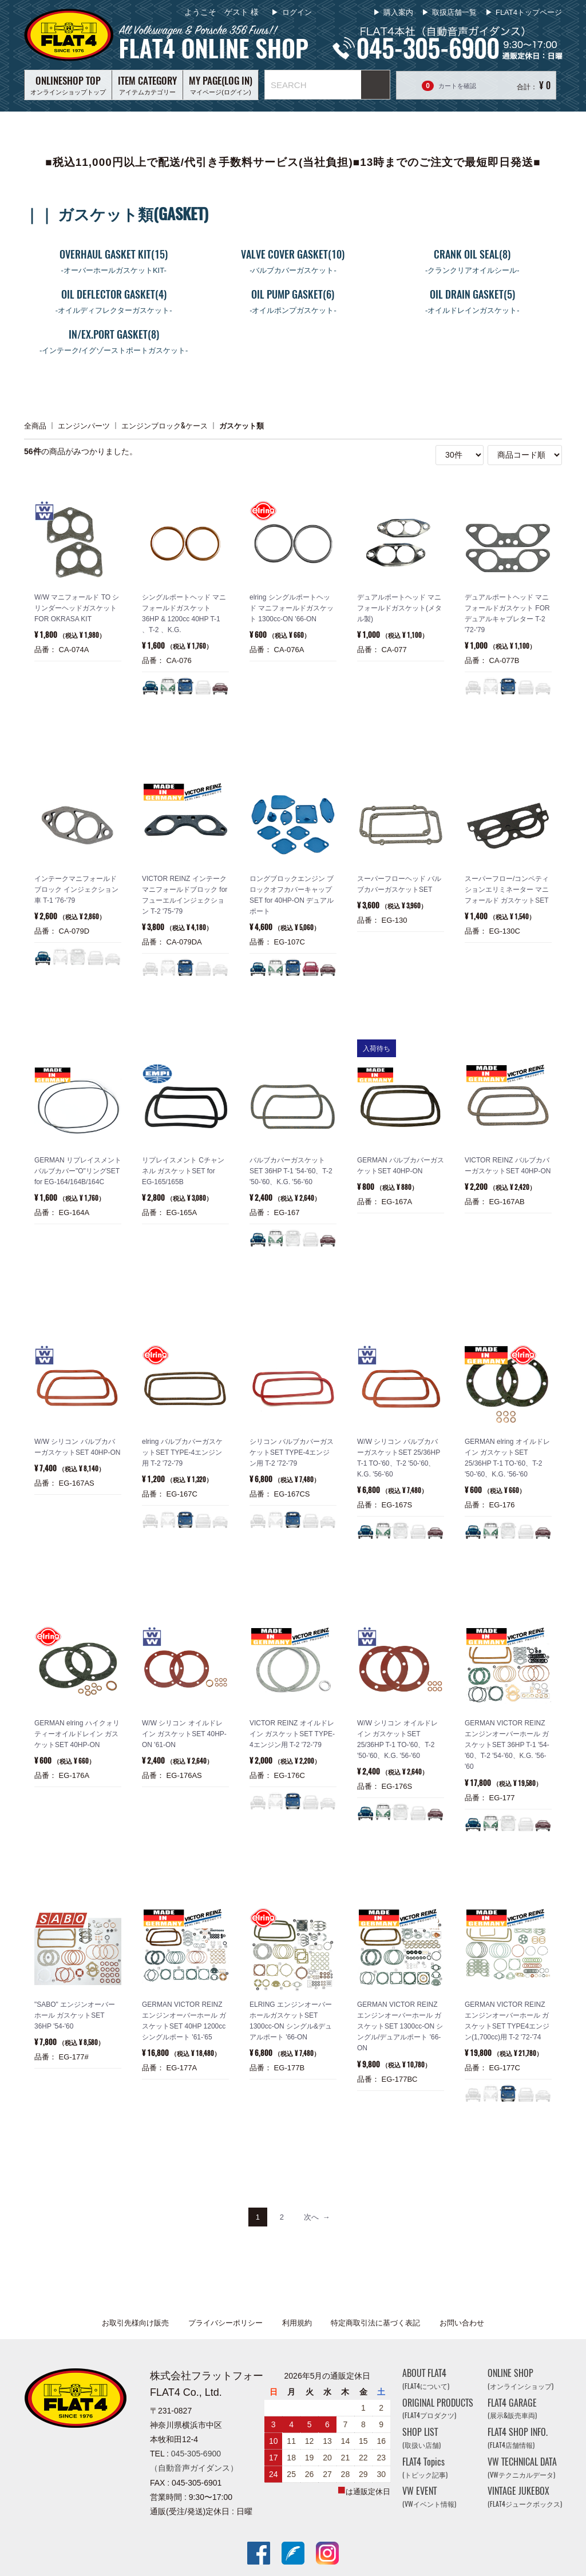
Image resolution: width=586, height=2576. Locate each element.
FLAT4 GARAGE (512, 2408)
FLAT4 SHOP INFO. (518, 2438)
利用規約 (297, 2323)
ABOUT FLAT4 (425, 2379)
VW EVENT (429, 2497)
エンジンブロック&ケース (164, 425)
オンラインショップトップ (68, 85)
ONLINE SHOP (520, 2379)
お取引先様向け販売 (135, 2323)
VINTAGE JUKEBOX (525, 2497)
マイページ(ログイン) (220, 85)
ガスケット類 (241, 425)
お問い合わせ (462, 2323)
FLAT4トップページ (529, 12)
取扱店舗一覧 (454, 12)
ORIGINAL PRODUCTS (437, 2408)
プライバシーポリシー (225, 2323)
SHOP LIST (421, 2438)
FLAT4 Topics (425, 2467)
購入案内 (398, 12)
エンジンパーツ (84, 425)
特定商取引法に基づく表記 (375, 2323)
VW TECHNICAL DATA (522, 2467)
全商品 (35, 425)
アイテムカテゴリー (147, 85)
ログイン (296, 12)
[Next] (317, 2217)
